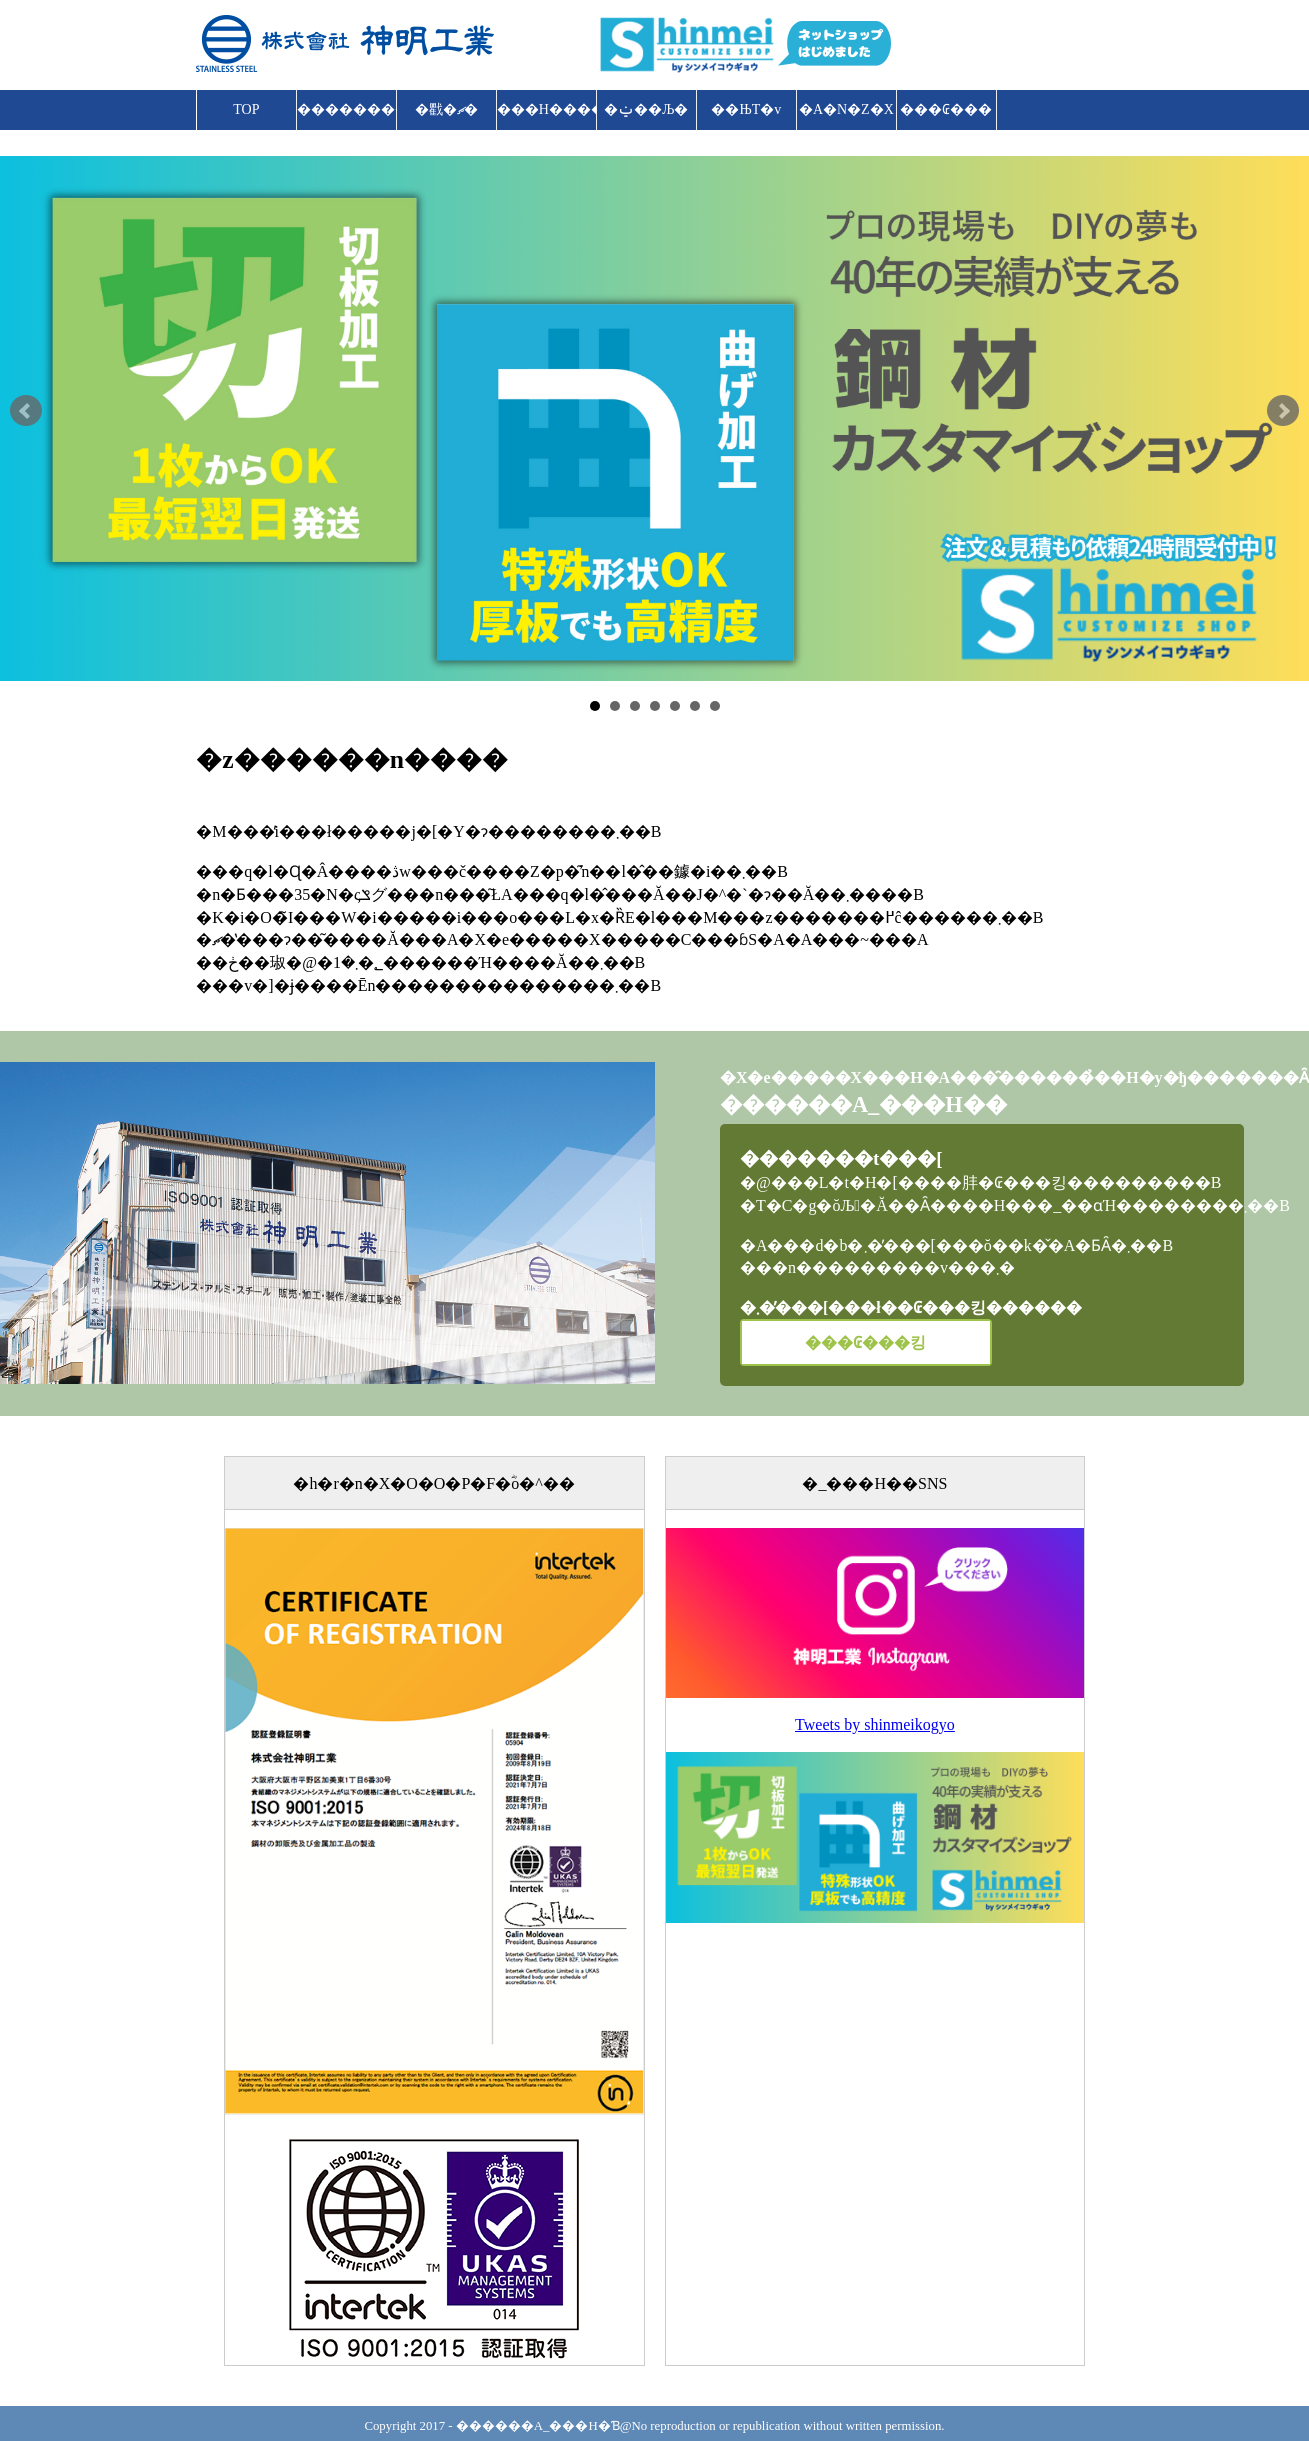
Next (1283, 411)
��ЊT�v (746, 109)
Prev (26, 411)
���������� (347, 109)
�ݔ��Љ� (646, 109)
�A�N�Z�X (846, 109)
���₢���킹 (946, 116)
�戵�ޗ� (446, 109)
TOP (246, 109)
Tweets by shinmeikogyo (875, 1724)
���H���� (547, 109)
